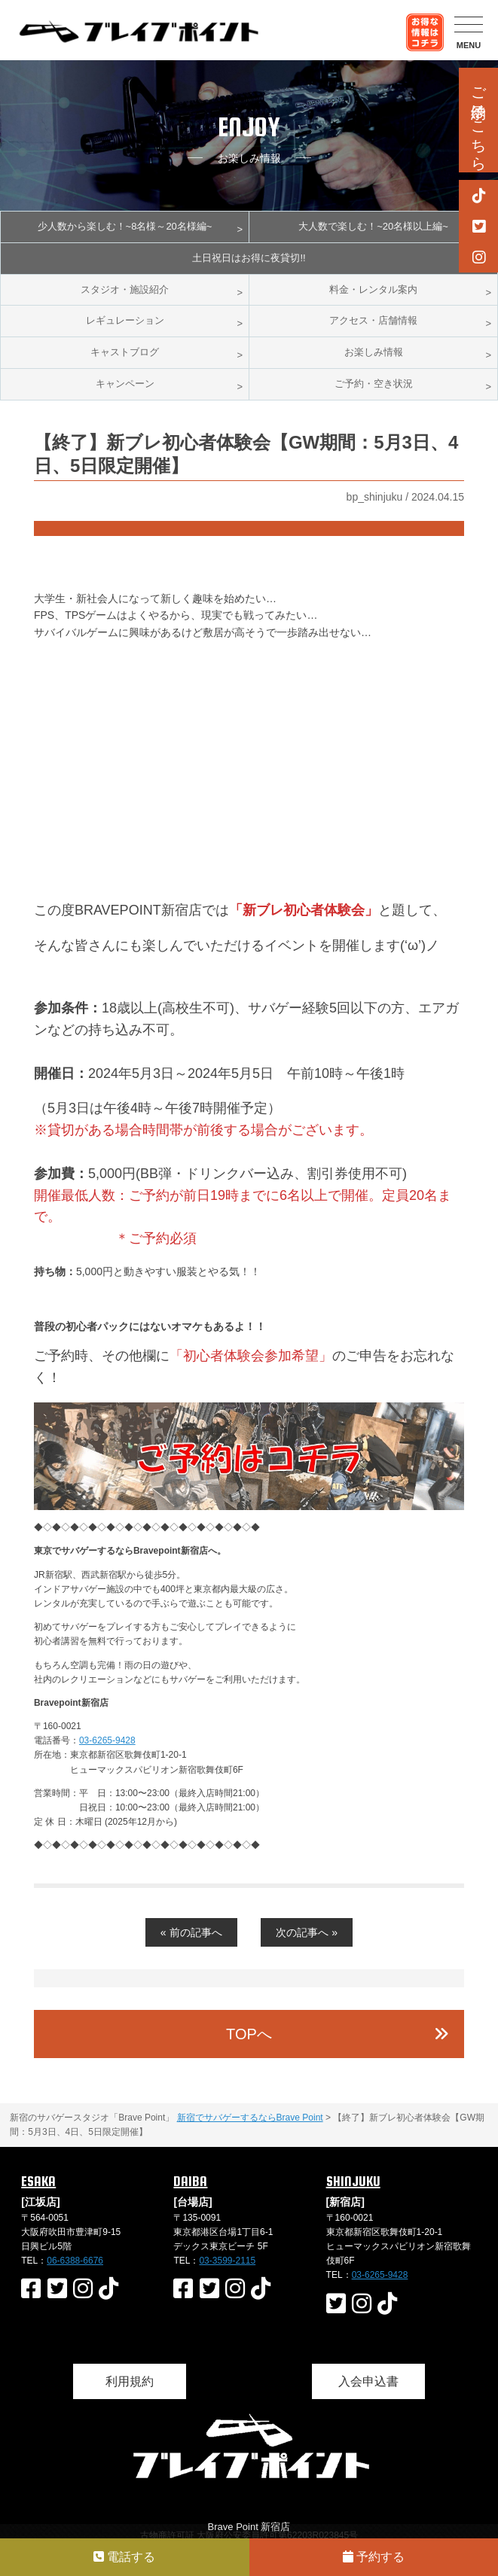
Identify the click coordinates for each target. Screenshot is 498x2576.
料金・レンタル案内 (373, 289)
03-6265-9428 (107, 1740)
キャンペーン (125, 383)
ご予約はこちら (478, 120)
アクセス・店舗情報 (373, 320)
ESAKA (38, 2181)
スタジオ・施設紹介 (125, 289)
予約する (374, 2556)
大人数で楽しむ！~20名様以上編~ (373, 226)
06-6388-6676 (75, 2260)
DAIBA (190, 2181)
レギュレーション (125, 320)
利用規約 (129, 2381)
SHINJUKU (353, 2181)
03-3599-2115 (227, 2260)
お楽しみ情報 (373, 352)
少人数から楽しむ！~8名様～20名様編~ (125, 226)
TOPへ (249, 2034)
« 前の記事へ (191, 1932)
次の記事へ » (307, 1932)
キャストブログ (124, 352)
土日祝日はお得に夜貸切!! (248, 257)
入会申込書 (368, 2381)
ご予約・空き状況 (374, 383)
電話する (124, 2556)
